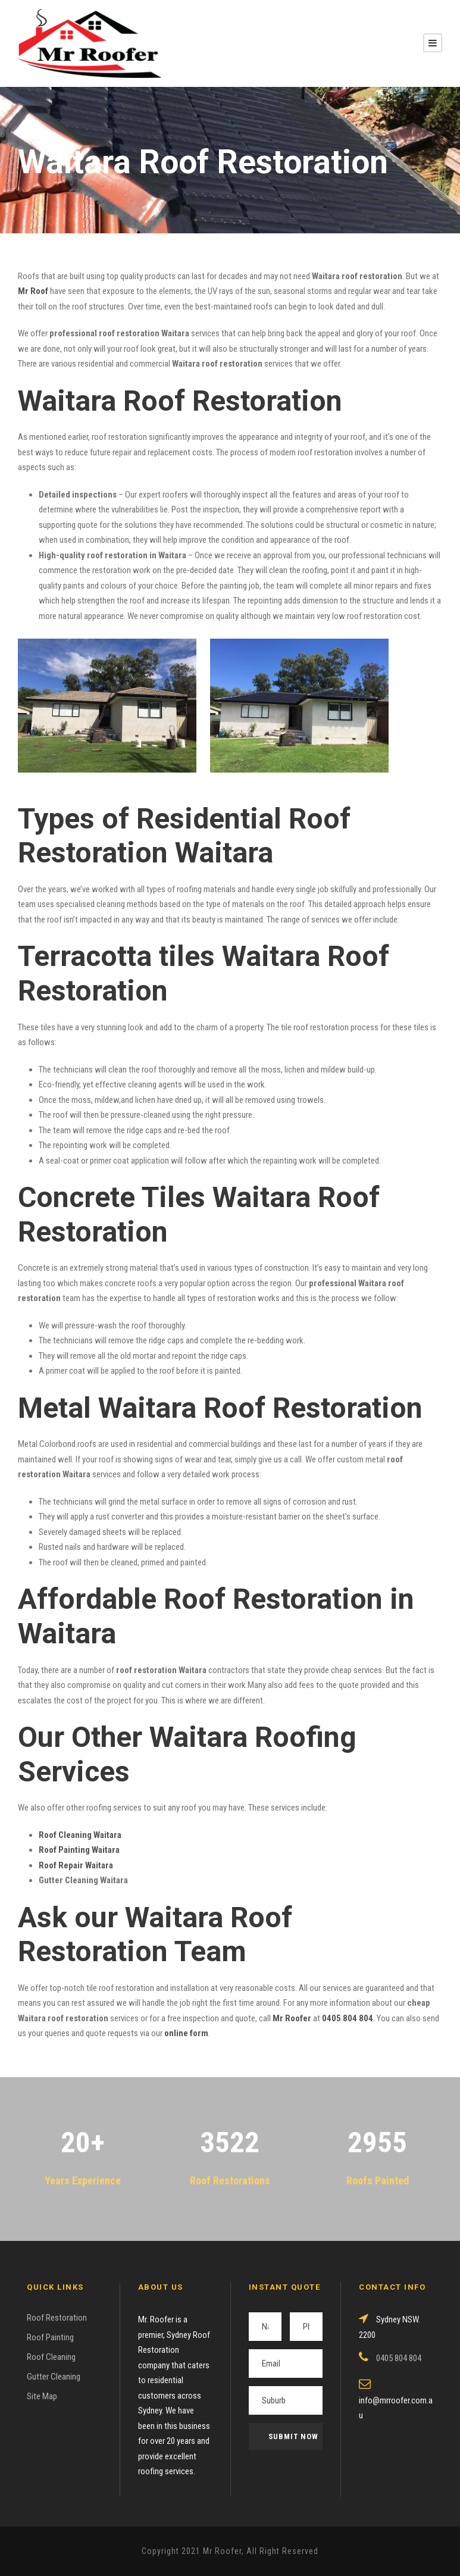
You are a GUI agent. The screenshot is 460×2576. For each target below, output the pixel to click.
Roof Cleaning (51, 2357)
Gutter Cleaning (53, 2376)
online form (186, 2033)
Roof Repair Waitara (76, 1865)
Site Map (42, 2396)
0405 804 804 (347, 2018)
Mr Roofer (292, 2018)
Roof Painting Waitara (79, 1850)
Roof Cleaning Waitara (80, 1835)
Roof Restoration (57, 2317)
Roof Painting (50, 2337)
